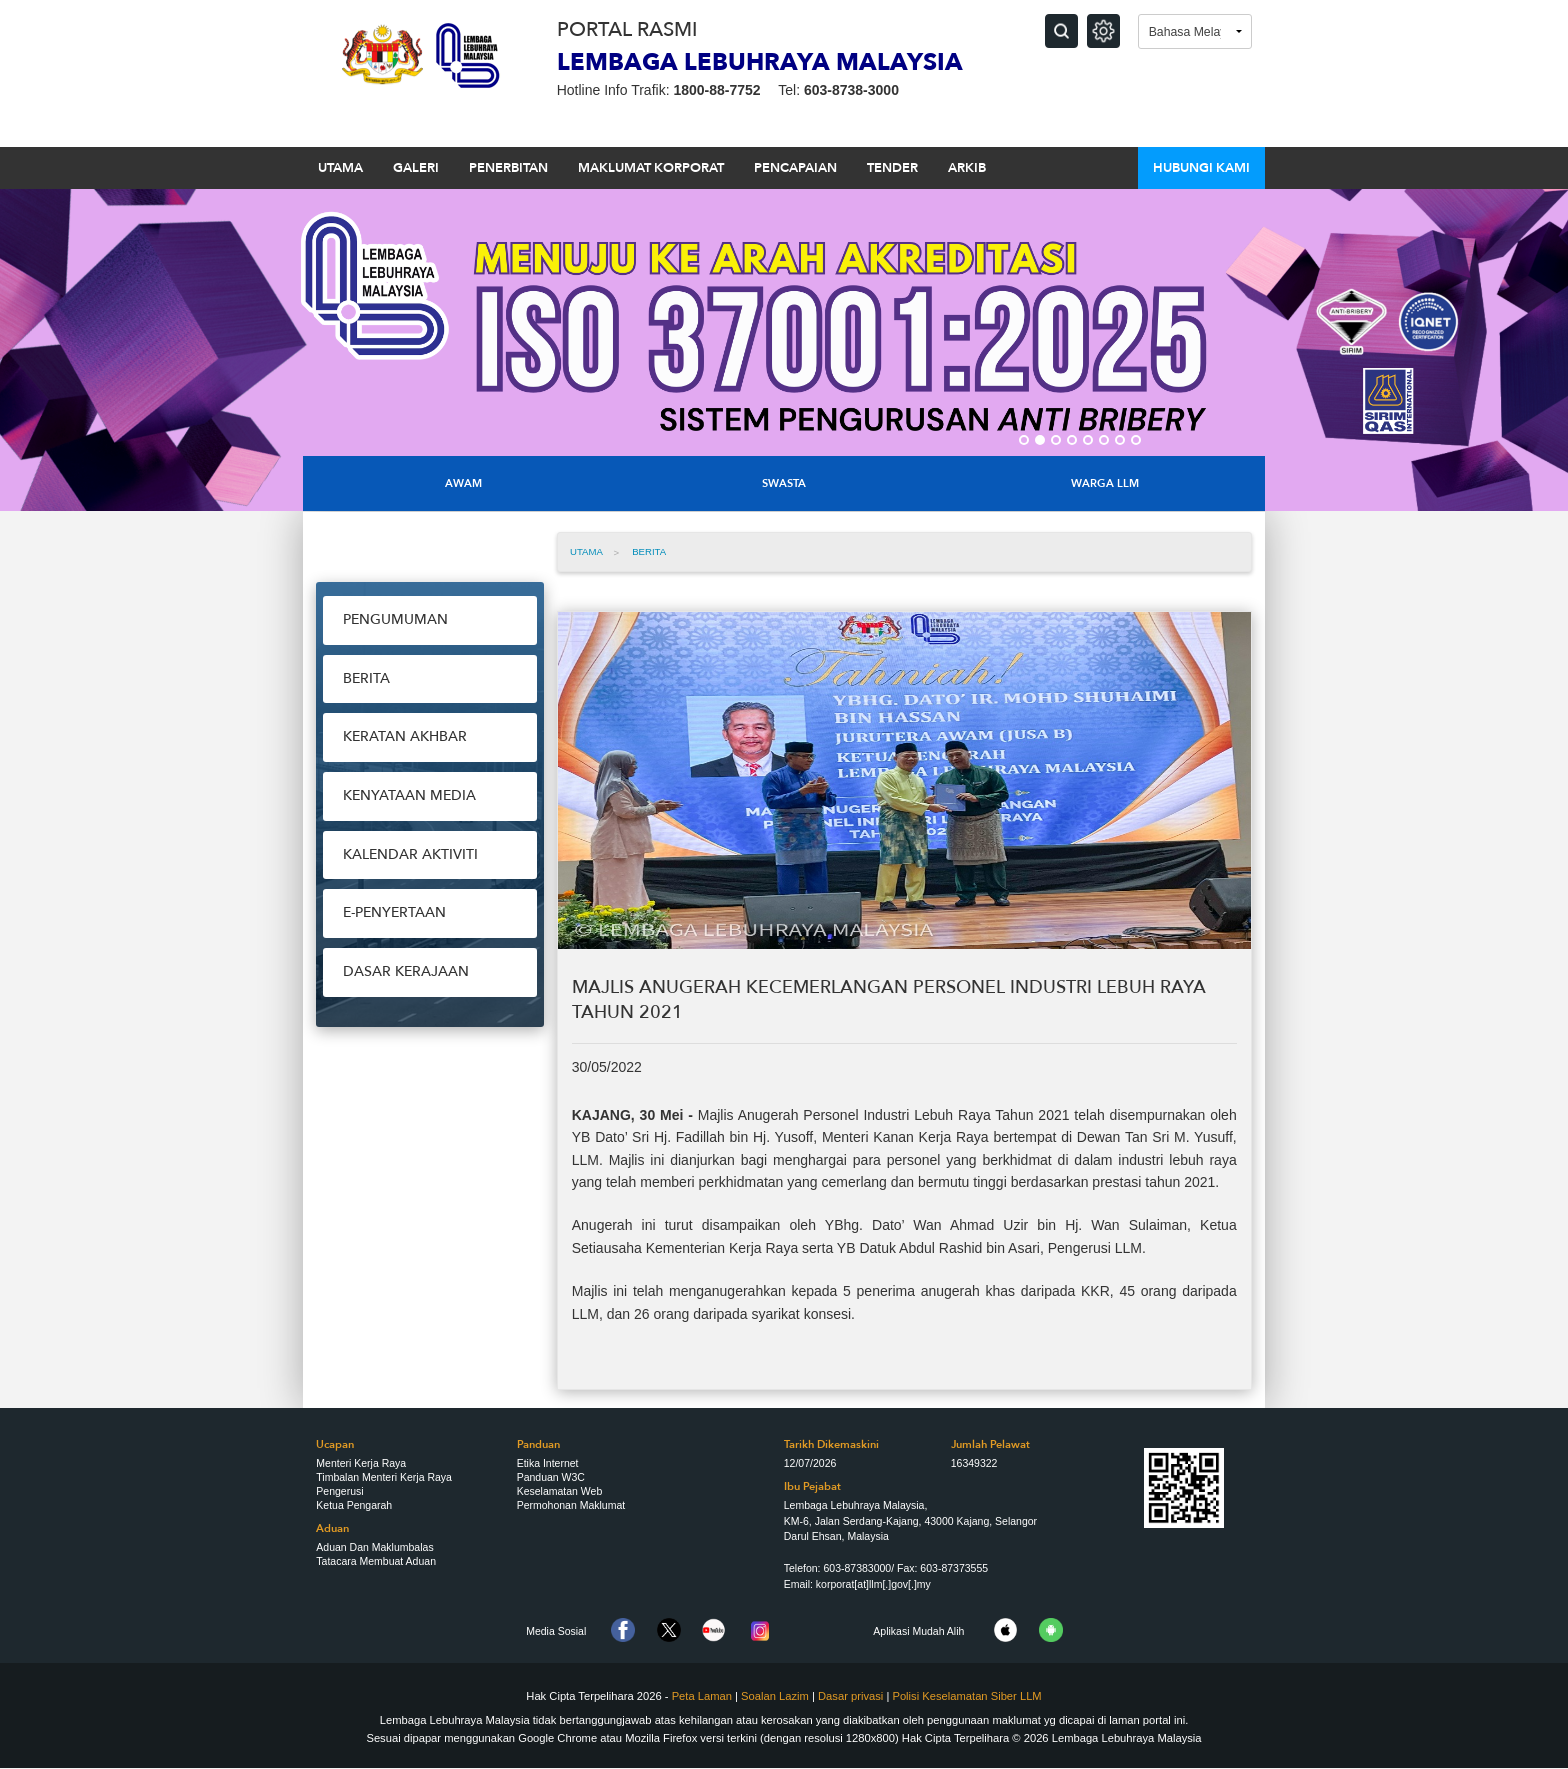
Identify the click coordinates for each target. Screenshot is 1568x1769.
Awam (463, 483)
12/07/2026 (810, 1463)
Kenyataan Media (409, 795)
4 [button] (1072, 440)
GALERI (416, 168)
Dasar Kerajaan (406, 971)
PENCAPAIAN (795, 168)
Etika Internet (548, 1463)
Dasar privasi (852, 1696)
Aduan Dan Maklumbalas (374, 1547)
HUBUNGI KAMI (1201, 168)
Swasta (784, 483)
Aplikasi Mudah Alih (918, 1631)
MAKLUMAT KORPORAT (651, 168)
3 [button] (1056, 440)
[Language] (1195, 31)
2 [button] (1040, 440)
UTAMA (340, 168)
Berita (366, 678)
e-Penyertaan (394, 912)
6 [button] (1104, 440)
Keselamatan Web (560, 1491)
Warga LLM (1105, 483)
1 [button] (1024, 440)
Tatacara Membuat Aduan (376, 1561)
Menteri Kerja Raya (361, 1463)
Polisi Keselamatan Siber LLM (966, 1696)
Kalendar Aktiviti (410, 854)
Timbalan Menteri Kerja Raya (384, 1477)
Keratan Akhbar (405, 736)
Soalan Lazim (775, 1696)
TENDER (892, 168)
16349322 (974, 1463)
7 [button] (1120, 440)
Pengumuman (395, 619)
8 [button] (1136, 440)
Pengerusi (339, 1491)
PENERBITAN (508, 168)
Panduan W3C (551, 1477)
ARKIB (967, 168)
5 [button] (1088, 440)
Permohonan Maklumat (571, 1505)
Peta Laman (702, 1696)
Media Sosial (556, 1631)
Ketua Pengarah (354, 1505)
